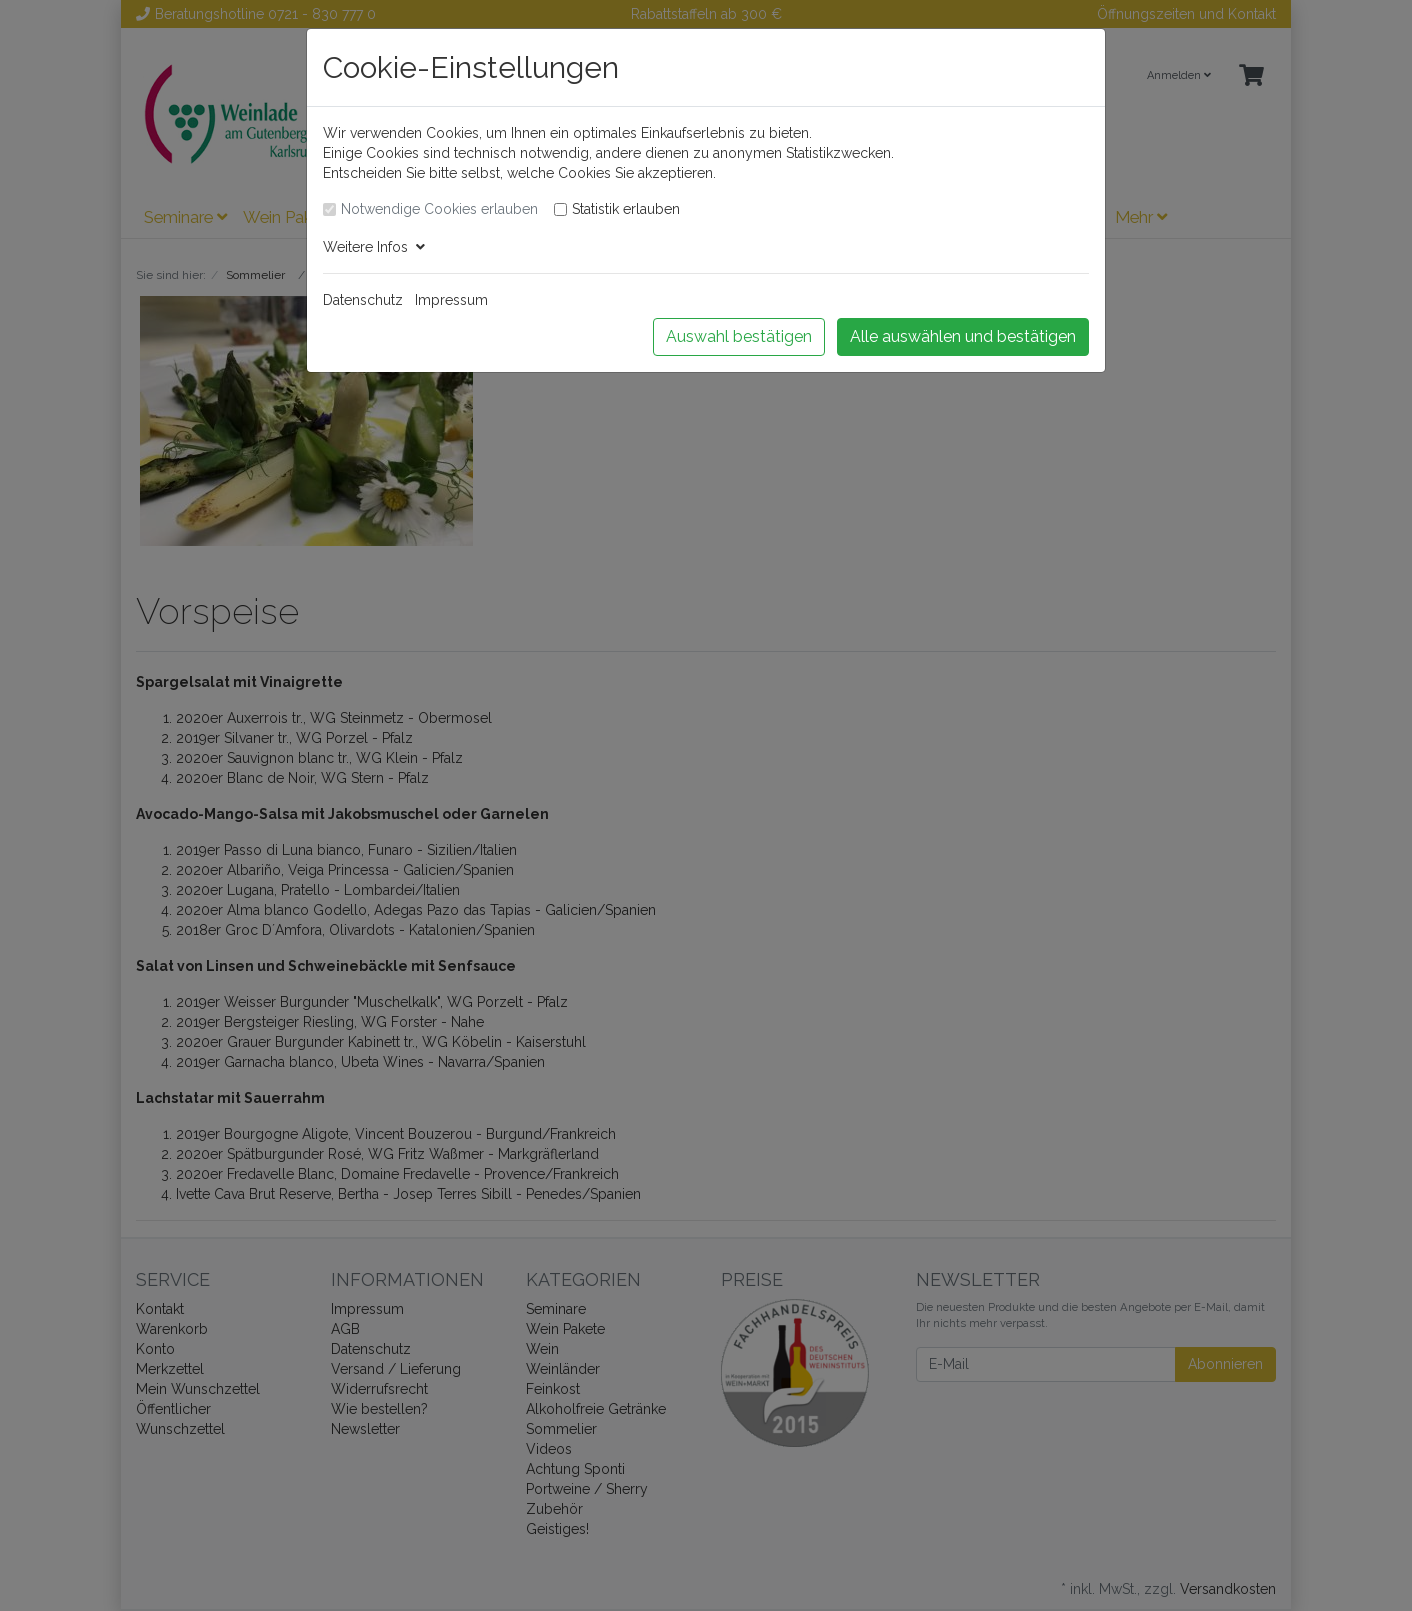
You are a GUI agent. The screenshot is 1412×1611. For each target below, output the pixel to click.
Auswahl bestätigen (739, 336)
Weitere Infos (374, 247)
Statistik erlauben (626, 209)
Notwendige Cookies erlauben (439, 209)
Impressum (451, 300)
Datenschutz (363, 300)
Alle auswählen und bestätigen (963, 336)
